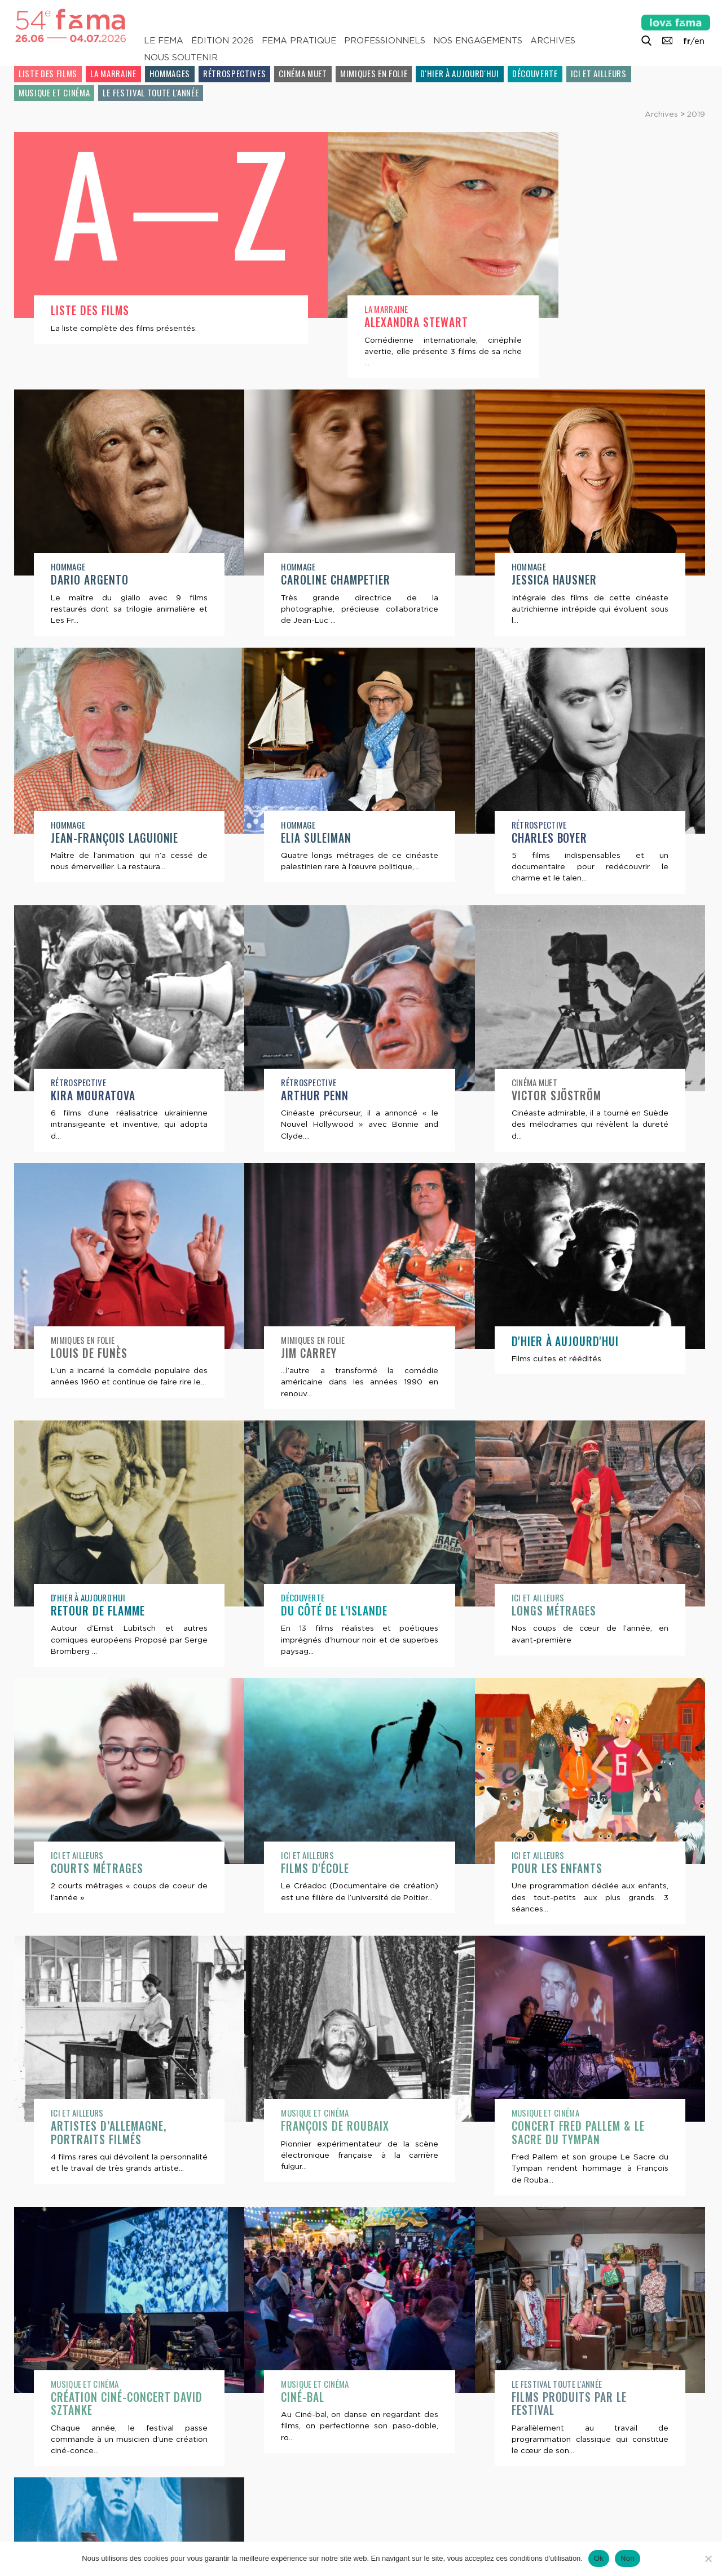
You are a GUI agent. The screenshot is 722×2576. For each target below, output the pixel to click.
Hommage (529, 309)
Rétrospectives (234, 73)
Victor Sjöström (326, 1095)
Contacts (45, 2520)
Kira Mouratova (554, 838)
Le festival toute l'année (151, 92)
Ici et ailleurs (599, 73)
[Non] (708, 2558)
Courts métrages (558, 1611)
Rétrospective (308, 824)
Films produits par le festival (338, 2405)
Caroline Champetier (105, 580)
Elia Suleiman (86, 838)
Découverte (535, 73)
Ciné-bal (72, 2399)
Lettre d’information (139, 2520)
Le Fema (163, 41)
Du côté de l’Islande (104, 1611)
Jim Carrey (79, 1353)
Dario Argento (550, 322)
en (699, 41)
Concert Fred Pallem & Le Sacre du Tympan (347, 2134)
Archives (552, 41)
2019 (696, 113)
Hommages (169, 73)
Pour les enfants (326, 1868)
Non (627, 2558)
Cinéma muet (303, 73)
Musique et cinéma (54, 92)
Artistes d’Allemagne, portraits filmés (569, 1874)
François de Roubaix (105, 2127)
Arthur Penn (84, 1095)
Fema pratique (299, 41)
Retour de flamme (559, 1353)
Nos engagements (477, 41)
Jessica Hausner (324, 580)
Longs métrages (323, 1611)
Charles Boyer (319, 838)
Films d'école (85, 1868)
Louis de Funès (550, 1095)
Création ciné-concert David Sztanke (587, 2134)
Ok (599, 2558)
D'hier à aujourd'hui (459, 73)
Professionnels (384, 41)
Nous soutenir (181, 57)
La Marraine (113, 73)
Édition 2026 (222, 41)
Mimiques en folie (373, 73)
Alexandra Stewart (333, 322)
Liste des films (48, 73)
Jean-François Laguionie (575, 580)
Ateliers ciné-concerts (573, 2399)
